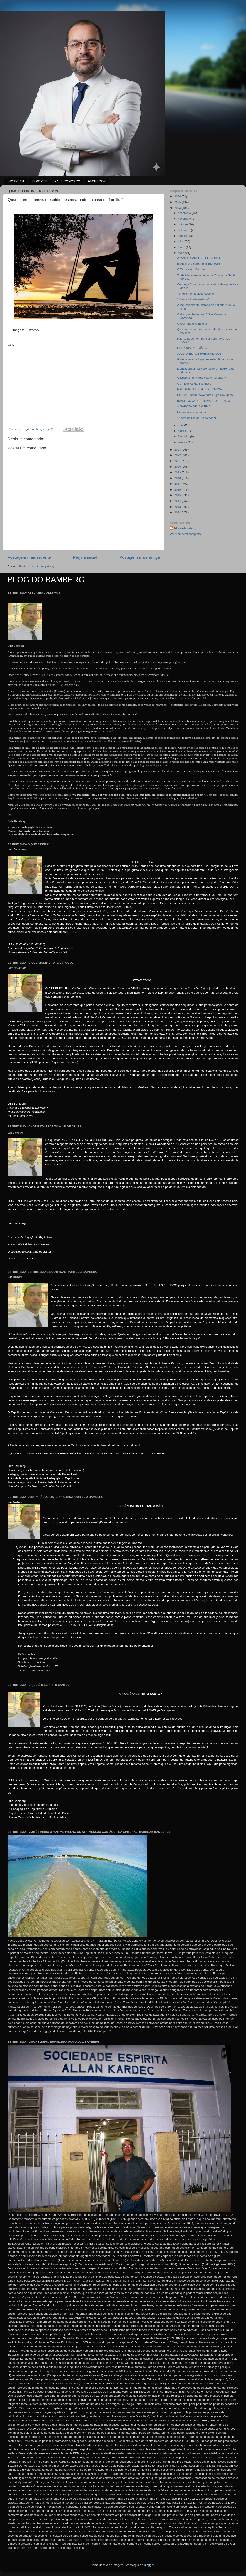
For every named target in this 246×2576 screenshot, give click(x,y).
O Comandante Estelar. (192, 323)
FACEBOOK (97, 181)
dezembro (185, 213)
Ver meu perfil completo (185, 534)
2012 (178, 512)
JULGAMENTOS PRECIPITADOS (199, 353)
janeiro (182, 442)
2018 (178, 478)
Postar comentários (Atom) (36, 566)
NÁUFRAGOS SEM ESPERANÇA (199, 389)
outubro (183, 224)
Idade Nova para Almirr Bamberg (198, 263)
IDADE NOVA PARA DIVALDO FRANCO (203, 400)
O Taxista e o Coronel (191, 269)
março (182, 430)
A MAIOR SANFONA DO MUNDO (199, 258)
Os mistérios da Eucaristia (194, 383)
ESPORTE (39, 181)
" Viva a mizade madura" (193, 299)
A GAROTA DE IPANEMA (194, 406)
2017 (178, 483)
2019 (178, 472)
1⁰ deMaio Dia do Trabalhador (196, 418)
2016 (178, 489)
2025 (178, 202)
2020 (178, 466)
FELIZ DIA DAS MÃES (192, 348)
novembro (185, 218)
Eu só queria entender (191, 412)
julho (181, 241)
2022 (178, 455)
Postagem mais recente (29, 557)
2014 (178, 501)
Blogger (149, 2565)
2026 (178, 196)
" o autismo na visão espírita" (196, 293)
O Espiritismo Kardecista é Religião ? (201, 377)
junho (182, 247)
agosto (182, 235)
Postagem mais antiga (139, 557)
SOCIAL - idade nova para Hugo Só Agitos (205, 395)
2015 (178, 495)
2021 (178, 460)
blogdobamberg (185, 528)
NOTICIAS (16, 181)
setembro (184, 230)
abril (181, 425)
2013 (178, 506)
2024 (178, 208)
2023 (178, 449)
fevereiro (184, 436)
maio (181, 253)
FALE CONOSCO (67, 181)
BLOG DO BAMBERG (46, 579)
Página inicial (85, 557)
